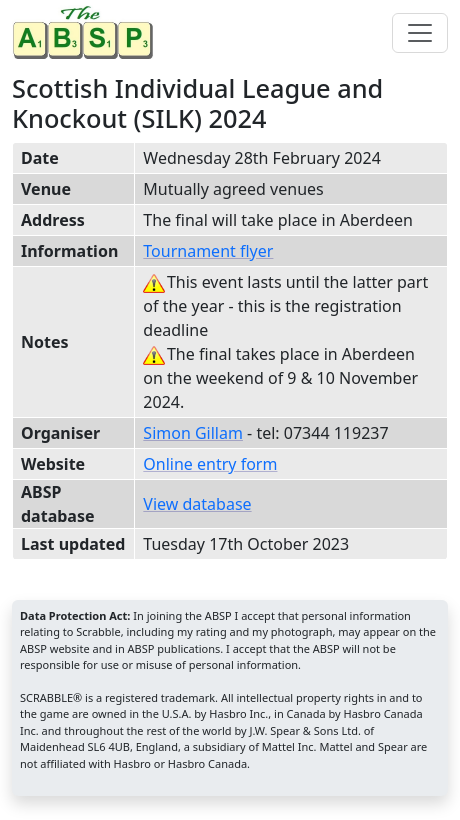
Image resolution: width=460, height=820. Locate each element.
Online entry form (210, 464)
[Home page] (87, 32)
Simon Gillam (193, 433)
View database (197, 504)
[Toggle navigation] (420, 33)
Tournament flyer (208, 251)
